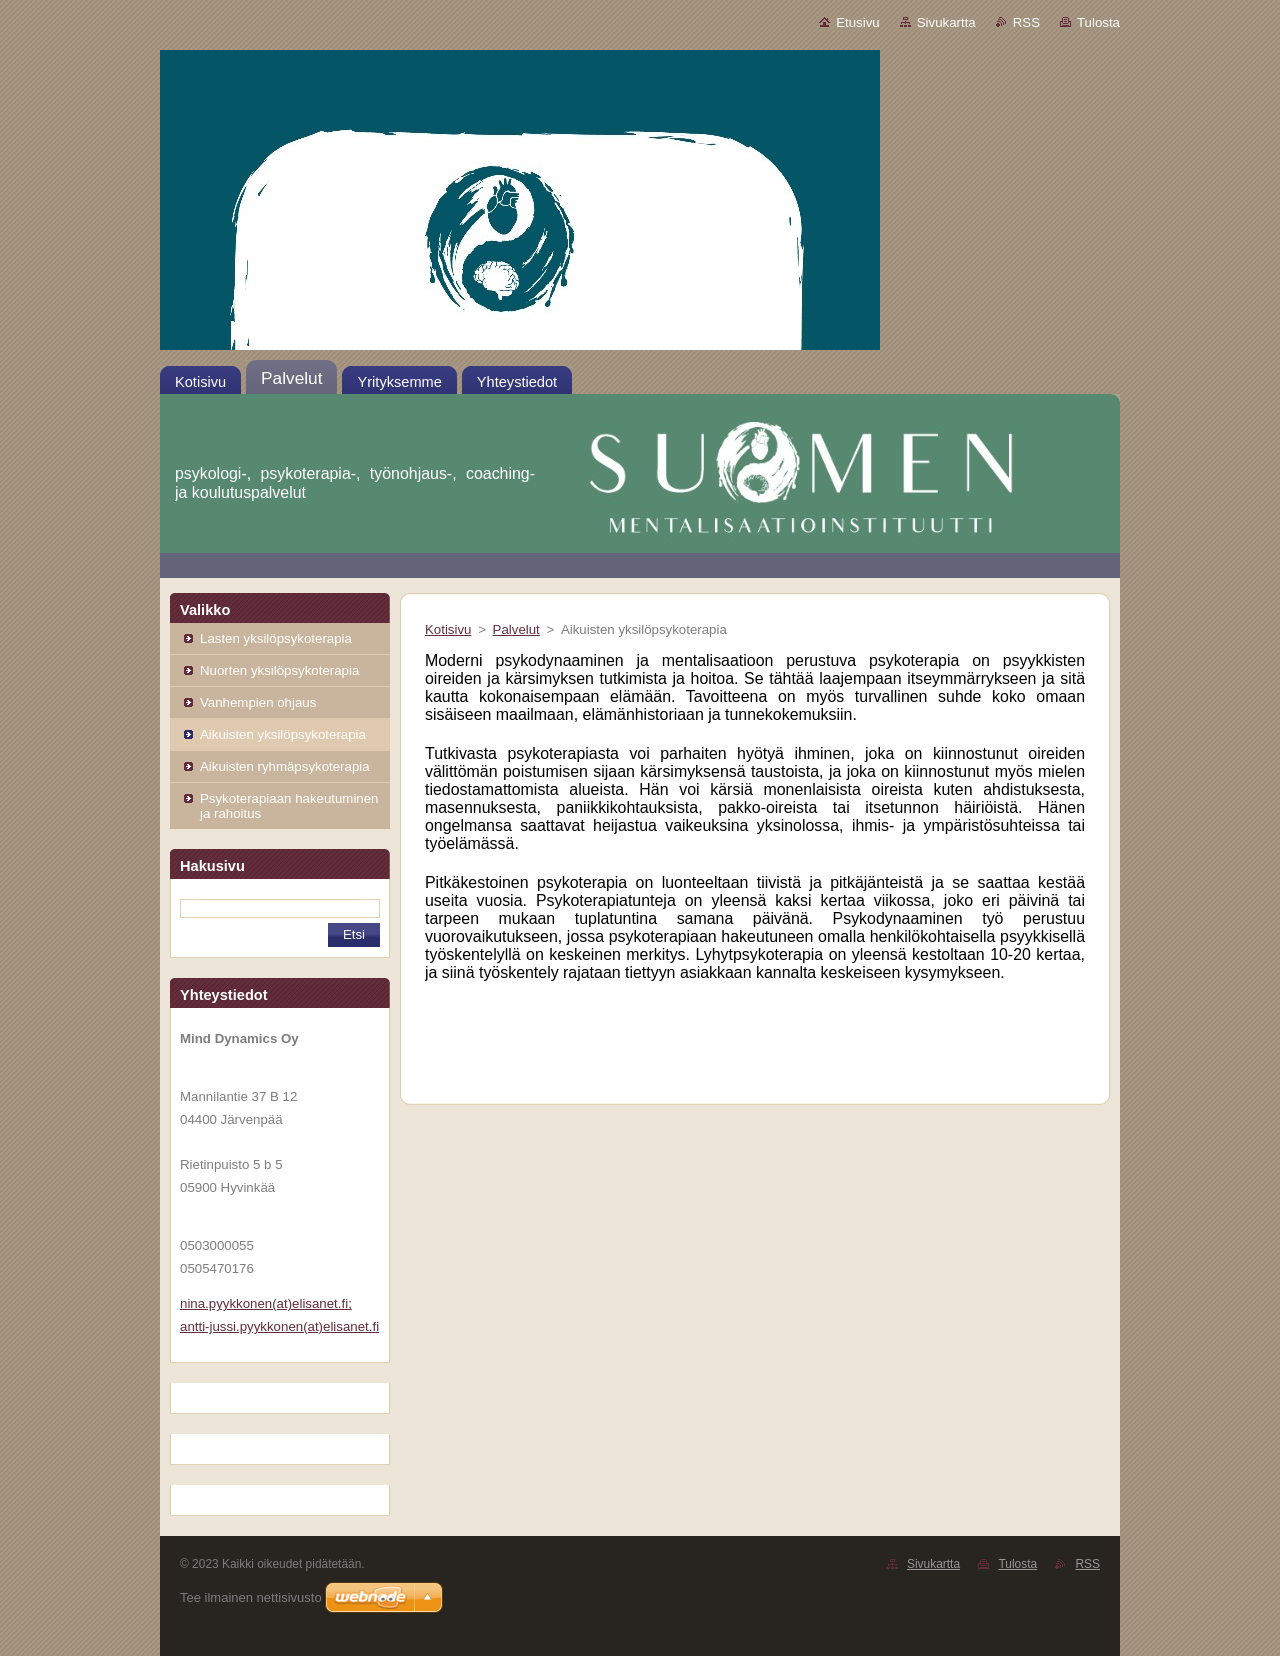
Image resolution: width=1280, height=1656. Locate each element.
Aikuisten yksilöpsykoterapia (283, 734)
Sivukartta (946, 22)
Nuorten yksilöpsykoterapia (279, 670)
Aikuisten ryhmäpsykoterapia (285, 766)
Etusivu (858, 22)
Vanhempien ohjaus (258, 702)
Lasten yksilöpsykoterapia (276, 638)
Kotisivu (448, 629)
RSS (1026, 22)
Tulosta (1098, 22)
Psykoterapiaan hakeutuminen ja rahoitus (289, 806)
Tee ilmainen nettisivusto (251, 1597)
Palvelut (516, 629)
